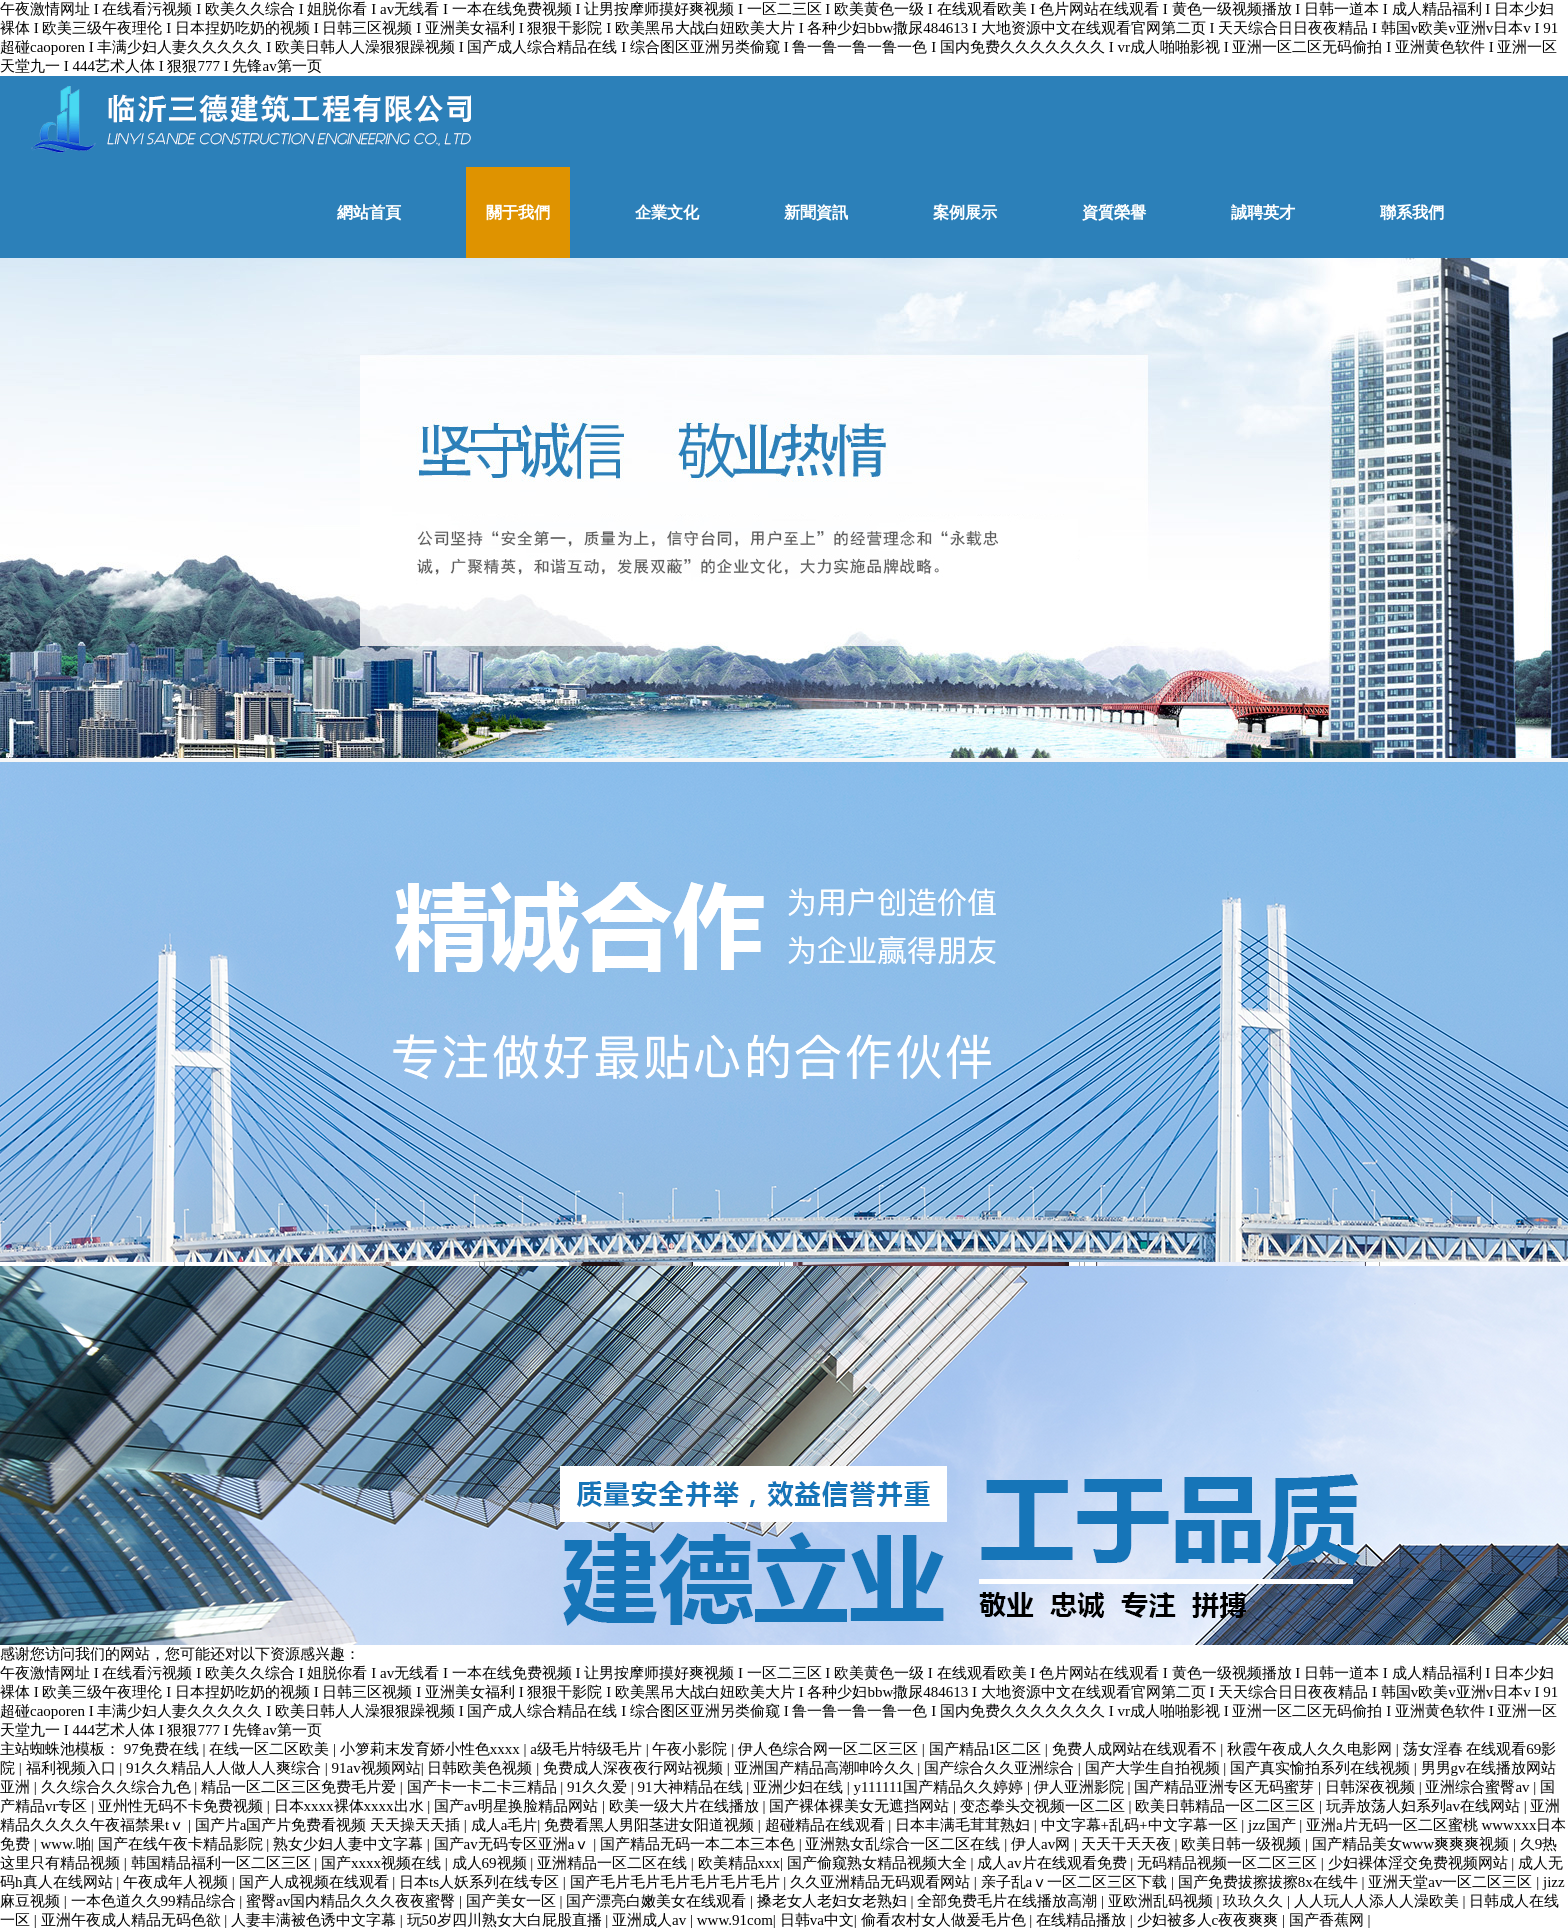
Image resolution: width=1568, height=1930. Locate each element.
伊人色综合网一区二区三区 (830, 1749)
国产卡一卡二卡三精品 (484, 1787)
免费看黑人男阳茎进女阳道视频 (651, 1825)
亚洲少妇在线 (800, 1787)
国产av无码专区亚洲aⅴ (514, 1844)
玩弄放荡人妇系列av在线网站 (1425, 1806)
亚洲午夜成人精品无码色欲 (133, 1920)
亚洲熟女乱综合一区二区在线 (904, 1844)
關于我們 (518, 212)
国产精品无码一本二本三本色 (699, 1844)
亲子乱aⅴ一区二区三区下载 (1076, 1882)
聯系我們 (1412, 212)
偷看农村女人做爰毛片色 (945, 1920)
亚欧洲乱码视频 (1162, 1901)
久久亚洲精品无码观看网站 (882, 1882)
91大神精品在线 (692, 1787)
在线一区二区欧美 (271, 1749)
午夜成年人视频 (177, 1882)
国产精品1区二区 (987, 1749)
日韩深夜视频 (1372, 1787)
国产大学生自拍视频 (1154, 1768)
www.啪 (66, 1844)
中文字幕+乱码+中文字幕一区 (1141, 1825)
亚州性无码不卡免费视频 (182, 1806)
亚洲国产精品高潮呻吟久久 (826, 1768)
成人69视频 (491, 1863)
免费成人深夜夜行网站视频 (635, 1768)
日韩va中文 (817, 1920)
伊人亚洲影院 (1081, 1787)
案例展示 (965, 212)
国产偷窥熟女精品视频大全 (879, 1863)
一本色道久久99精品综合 (155, 1901)
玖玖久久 (1255, 1901)
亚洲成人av (651, 1920)
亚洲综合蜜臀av (1479, 1787)
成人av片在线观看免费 (1053, 1863)
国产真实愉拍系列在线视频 (1322, 1768)
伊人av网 (1042, 1844)
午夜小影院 (691, 1749)
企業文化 (667, 212)
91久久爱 (599, 1787)
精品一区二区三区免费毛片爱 (300, 1787)
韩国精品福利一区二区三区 (223, 1863)
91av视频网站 (376, 1768)
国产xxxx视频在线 (383, 1863)
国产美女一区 (513, 1901)
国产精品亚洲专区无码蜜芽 (1226, 1787)
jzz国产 (1273, 1825)
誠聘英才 (1263, 212)
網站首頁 (369, 212)
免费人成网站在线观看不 (1136, 1749)
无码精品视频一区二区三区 (1229, 1863)
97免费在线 (163, 1749)
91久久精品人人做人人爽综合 (225, 1768)
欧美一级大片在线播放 (686, 1806)
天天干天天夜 (1128, 1844)
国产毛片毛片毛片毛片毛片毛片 (677, 1882)
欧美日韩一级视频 (1243, 1844)
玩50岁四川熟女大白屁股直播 (506, 1920)
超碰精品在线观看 (827, 1825)
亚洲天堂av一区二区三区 (1452, 1882)
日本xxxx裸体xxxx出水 (351, 1806)
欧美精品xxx (739, 1863)
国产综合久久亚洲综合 (1001, 1768)
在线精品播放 (1083, 1920)
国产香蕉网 (1328, 1920)
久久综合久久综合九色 (118, 1787)
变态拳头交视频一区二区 (1044, 1806)
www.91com (735, 1920)
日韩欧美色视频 (481, 1768)
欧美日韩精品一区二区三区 (1227, 1806)
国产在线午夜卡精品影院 (182, 1844)
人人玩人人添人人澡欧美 (1378, 1901)
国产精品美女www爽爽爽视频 (1412, 1844)
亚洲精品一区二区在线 (614, 1863)
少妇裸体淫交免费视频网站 (1420, 1863)
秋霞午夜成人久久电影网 (1311, 1749)
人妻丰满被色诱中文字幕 (315, 1920)
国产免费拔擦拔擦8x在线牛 (1270, 1882)
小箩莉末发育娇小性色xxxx (432, 1749)
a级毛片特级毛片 (587, 1749)
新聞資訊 (816, 212)
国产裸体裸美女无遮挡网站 (861, 1806)
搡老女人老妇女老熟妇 (834, 1901)
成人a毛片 (504, 1825)
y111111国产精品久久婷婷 (940, 1787)
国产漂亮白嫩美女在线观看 (658, 1901)
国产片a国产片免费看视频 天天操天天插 (329, 1825)
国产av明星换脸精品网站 (518, 1806)
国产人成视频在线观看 (316, 1882)
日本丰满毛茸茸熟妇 (964, 1825)
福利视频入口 (73, 1768)
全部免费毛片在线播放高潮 (1009, 1901)
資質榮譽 (1114, 212)
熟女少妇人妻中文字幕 (350, 1844)
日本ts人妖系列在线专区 (481, 1882)
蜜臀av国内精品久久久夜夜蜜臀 (352, 1901)
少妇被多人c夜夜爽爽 (1209, 1920)
